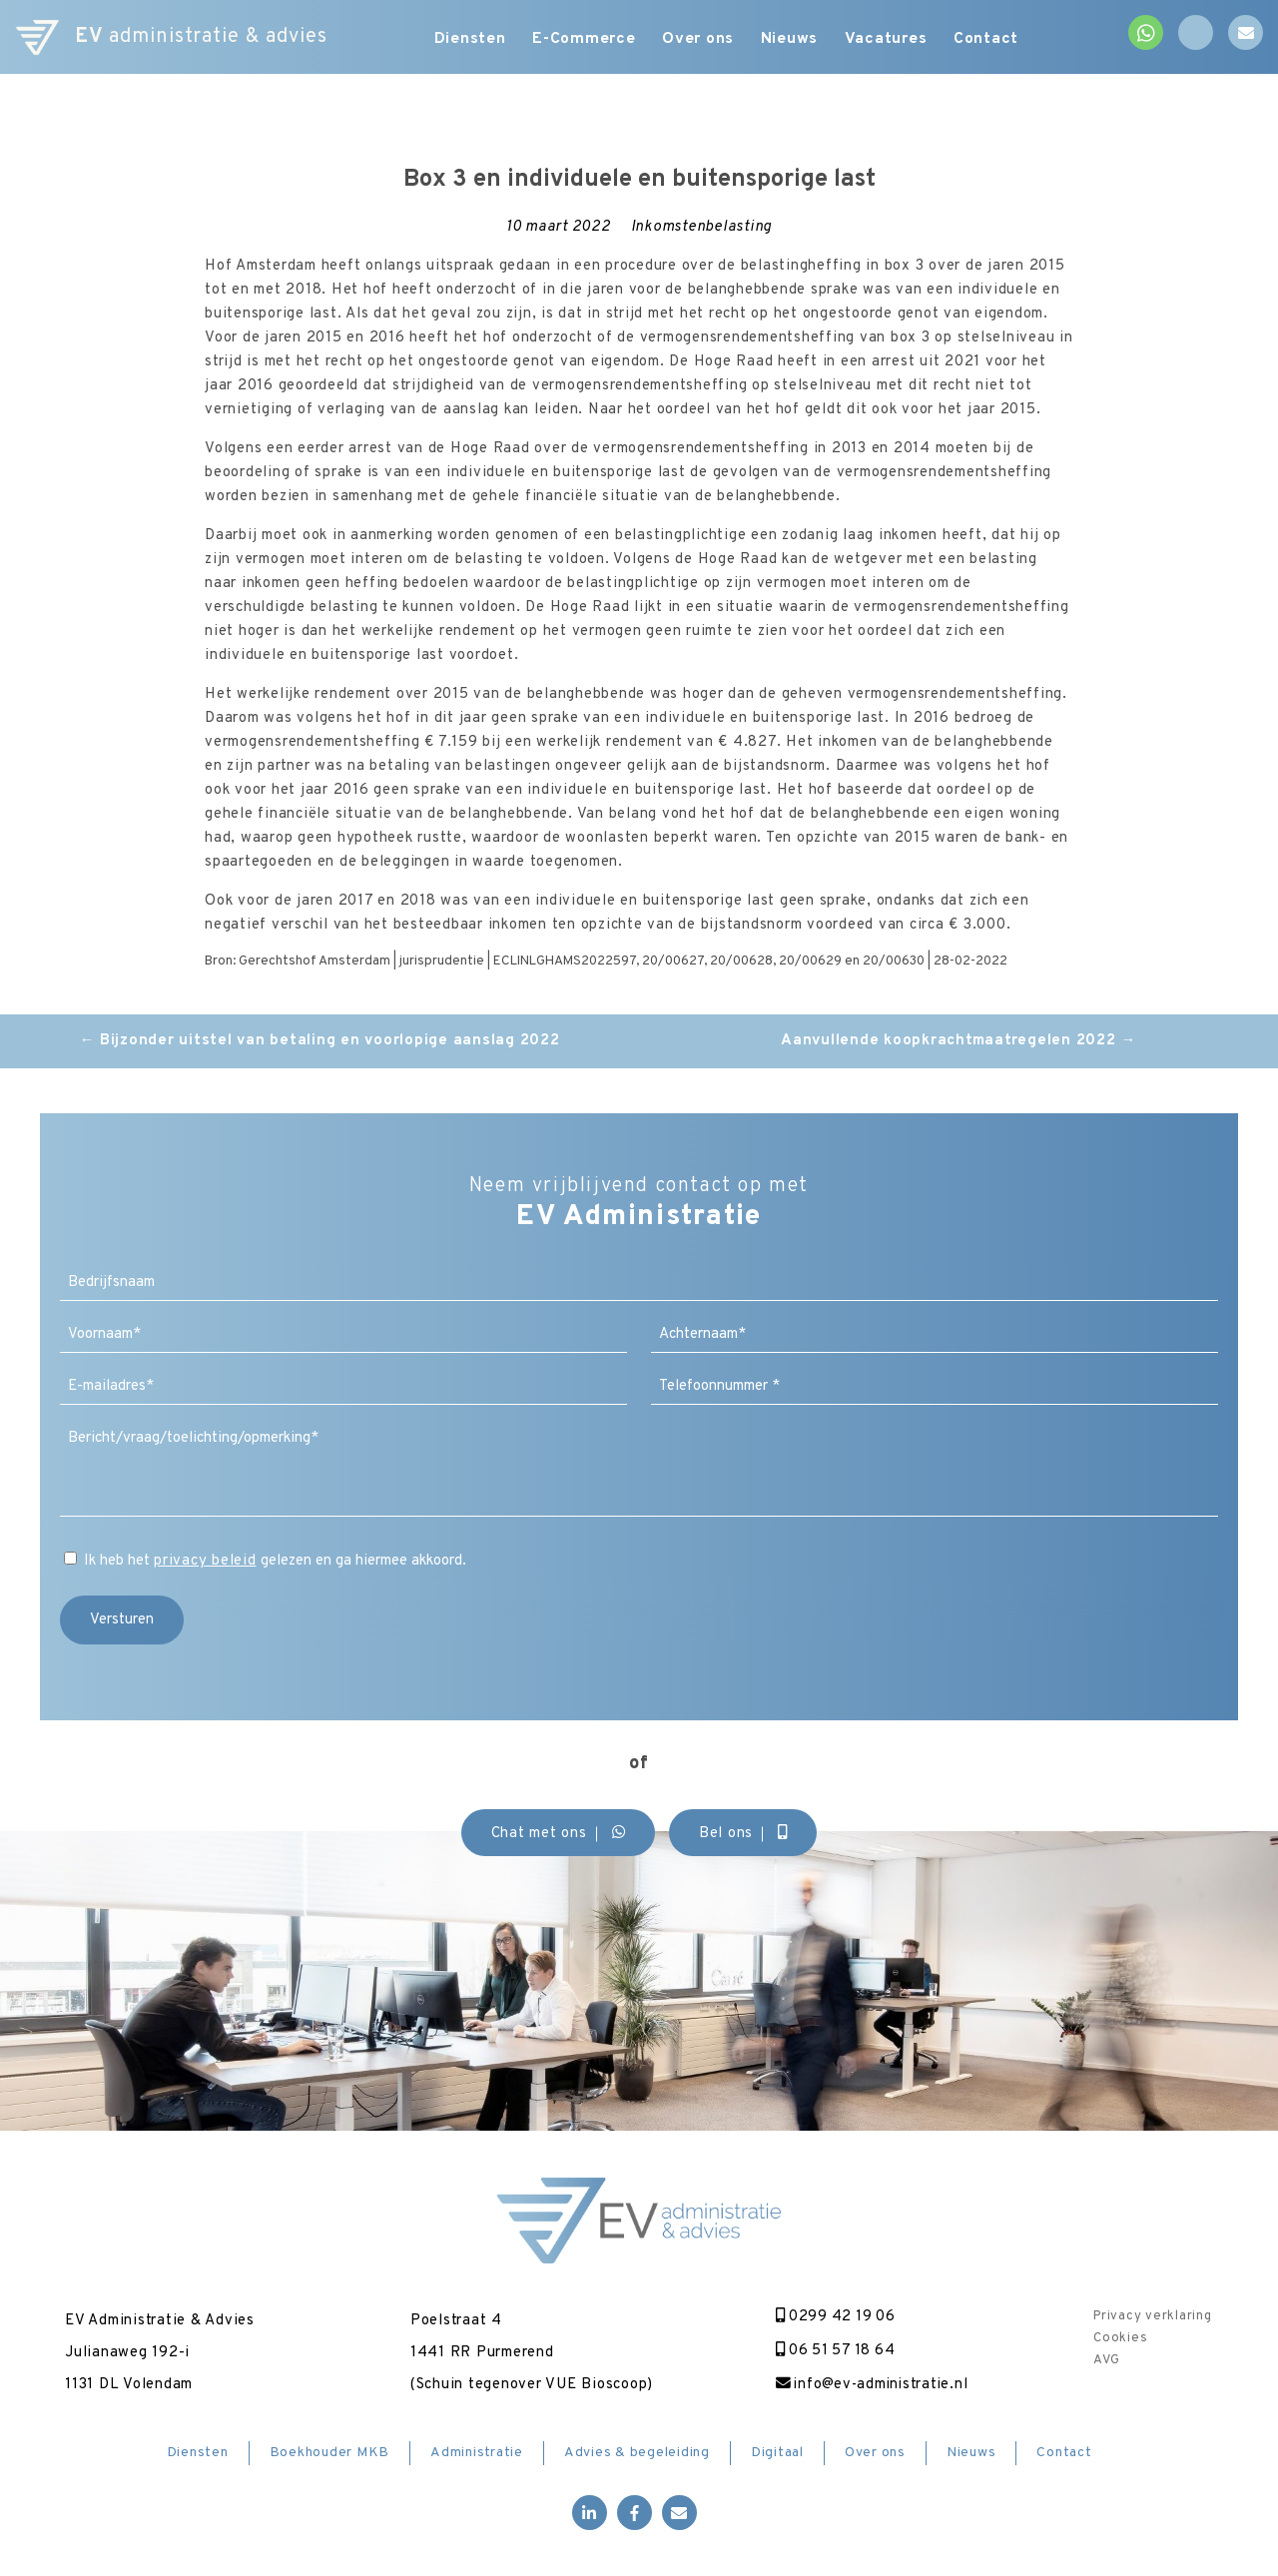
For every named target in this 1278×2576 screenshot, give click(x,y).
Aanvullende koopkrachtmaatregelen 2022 (958, 1040)
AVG (1106, 2360)
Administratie (476, 2453)
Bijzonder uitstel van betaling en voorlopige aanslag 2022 (319, 1040)
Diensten (465, 40)
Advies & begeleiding (637, 2453)
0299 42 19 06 (831, 2316)
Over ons (701, 40)
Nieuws (796, 40)
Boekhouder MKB (330, 2453)
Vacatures (895, 40)
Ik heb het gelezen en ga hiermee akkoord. (275, 1561)
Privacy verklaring (1152, 2316)
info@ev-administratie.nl (868, 2384)
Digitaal (777, 2453)
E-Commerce (583, 40)
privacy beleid (205, 1561)
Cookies (1120, 2338)
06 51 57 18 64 (831, 2350)
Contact (998, 40)
